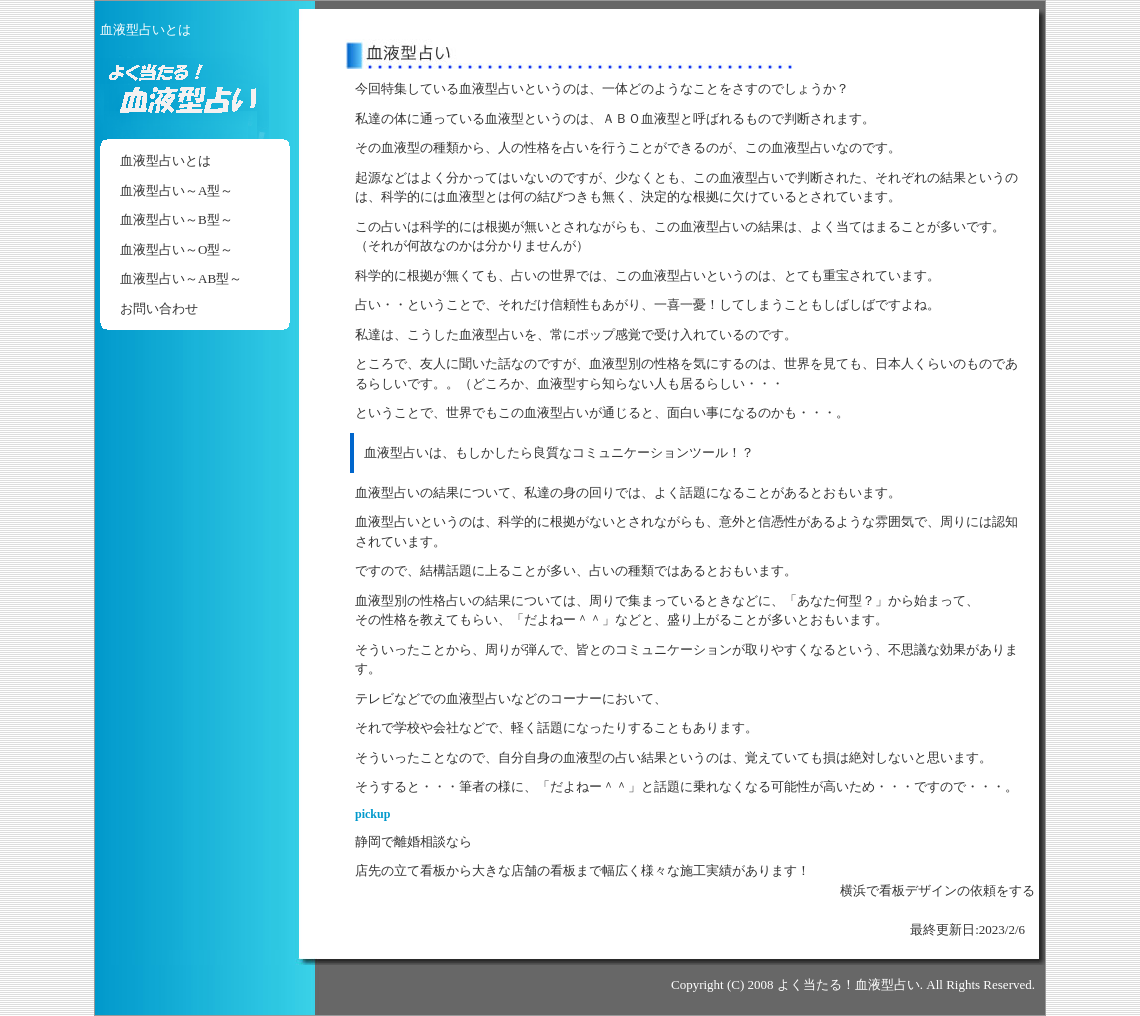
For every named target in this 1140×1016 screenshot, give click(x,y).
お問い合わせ (159, 308)
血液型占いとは (165, 160)
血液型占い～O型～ (176, 249)
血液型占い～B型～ (176, 219)
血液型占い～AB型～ (181, 278)
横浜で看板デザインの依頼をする (937, 890)
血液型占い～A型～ (176, 190)
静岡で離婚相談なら (413, 841)
